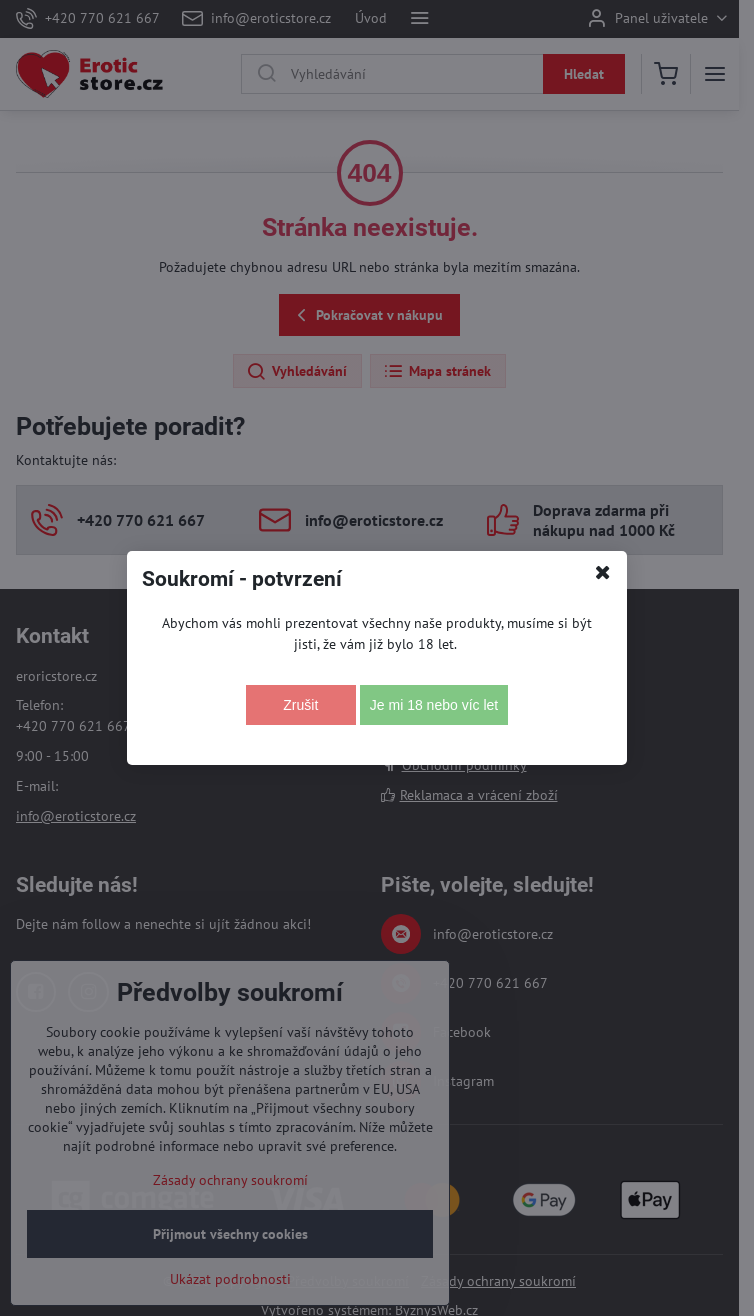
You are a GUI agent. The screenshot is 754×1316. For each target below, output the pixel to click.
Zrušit (300, 705)
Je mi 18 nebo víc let (434, 705)
